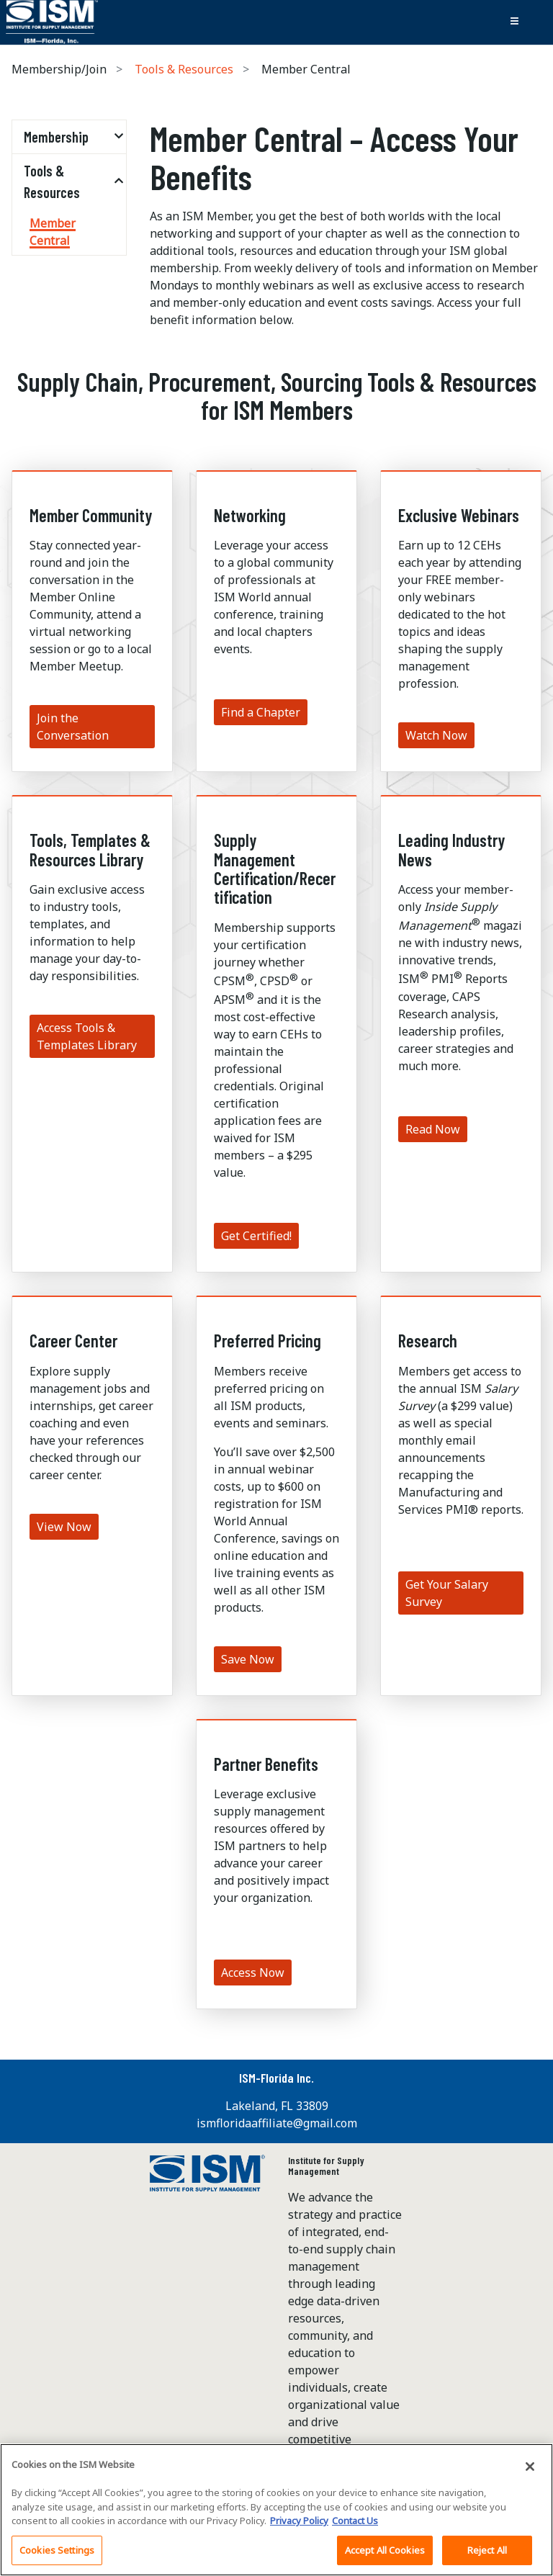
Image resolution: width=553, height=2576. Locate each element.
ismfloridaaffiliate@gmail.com (277, 2123)
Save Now (247, 1659)
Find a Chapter (260, 712)
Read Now (432, 1129)
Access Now (252, 1972)
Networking (250, 515)
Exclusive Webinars (458, 515)
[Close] (530, 2476)
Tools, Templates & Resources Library (90, 849)
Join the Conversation (73, 726)
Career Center (73, 1340)
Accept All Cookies (385, 2558)
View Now (64, 1527)
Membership (56, 136)
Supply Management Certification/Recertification (275, 868)
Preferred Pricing (267, 1340)
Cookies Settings (56, 2558)
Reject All (487, 2558)
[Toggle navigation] (514, 22)
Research (427, 1340)
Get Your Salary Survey (446, 1593)
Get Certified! (256, 1236)
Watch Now (436, 735)
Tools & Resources (184, 69)
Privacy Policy (299, 2529)
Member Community (91, 515)
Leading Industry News (451, 849)
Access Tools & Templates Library (87, 1036)
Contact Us (355, 2529)
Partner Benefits (266, 1764)
